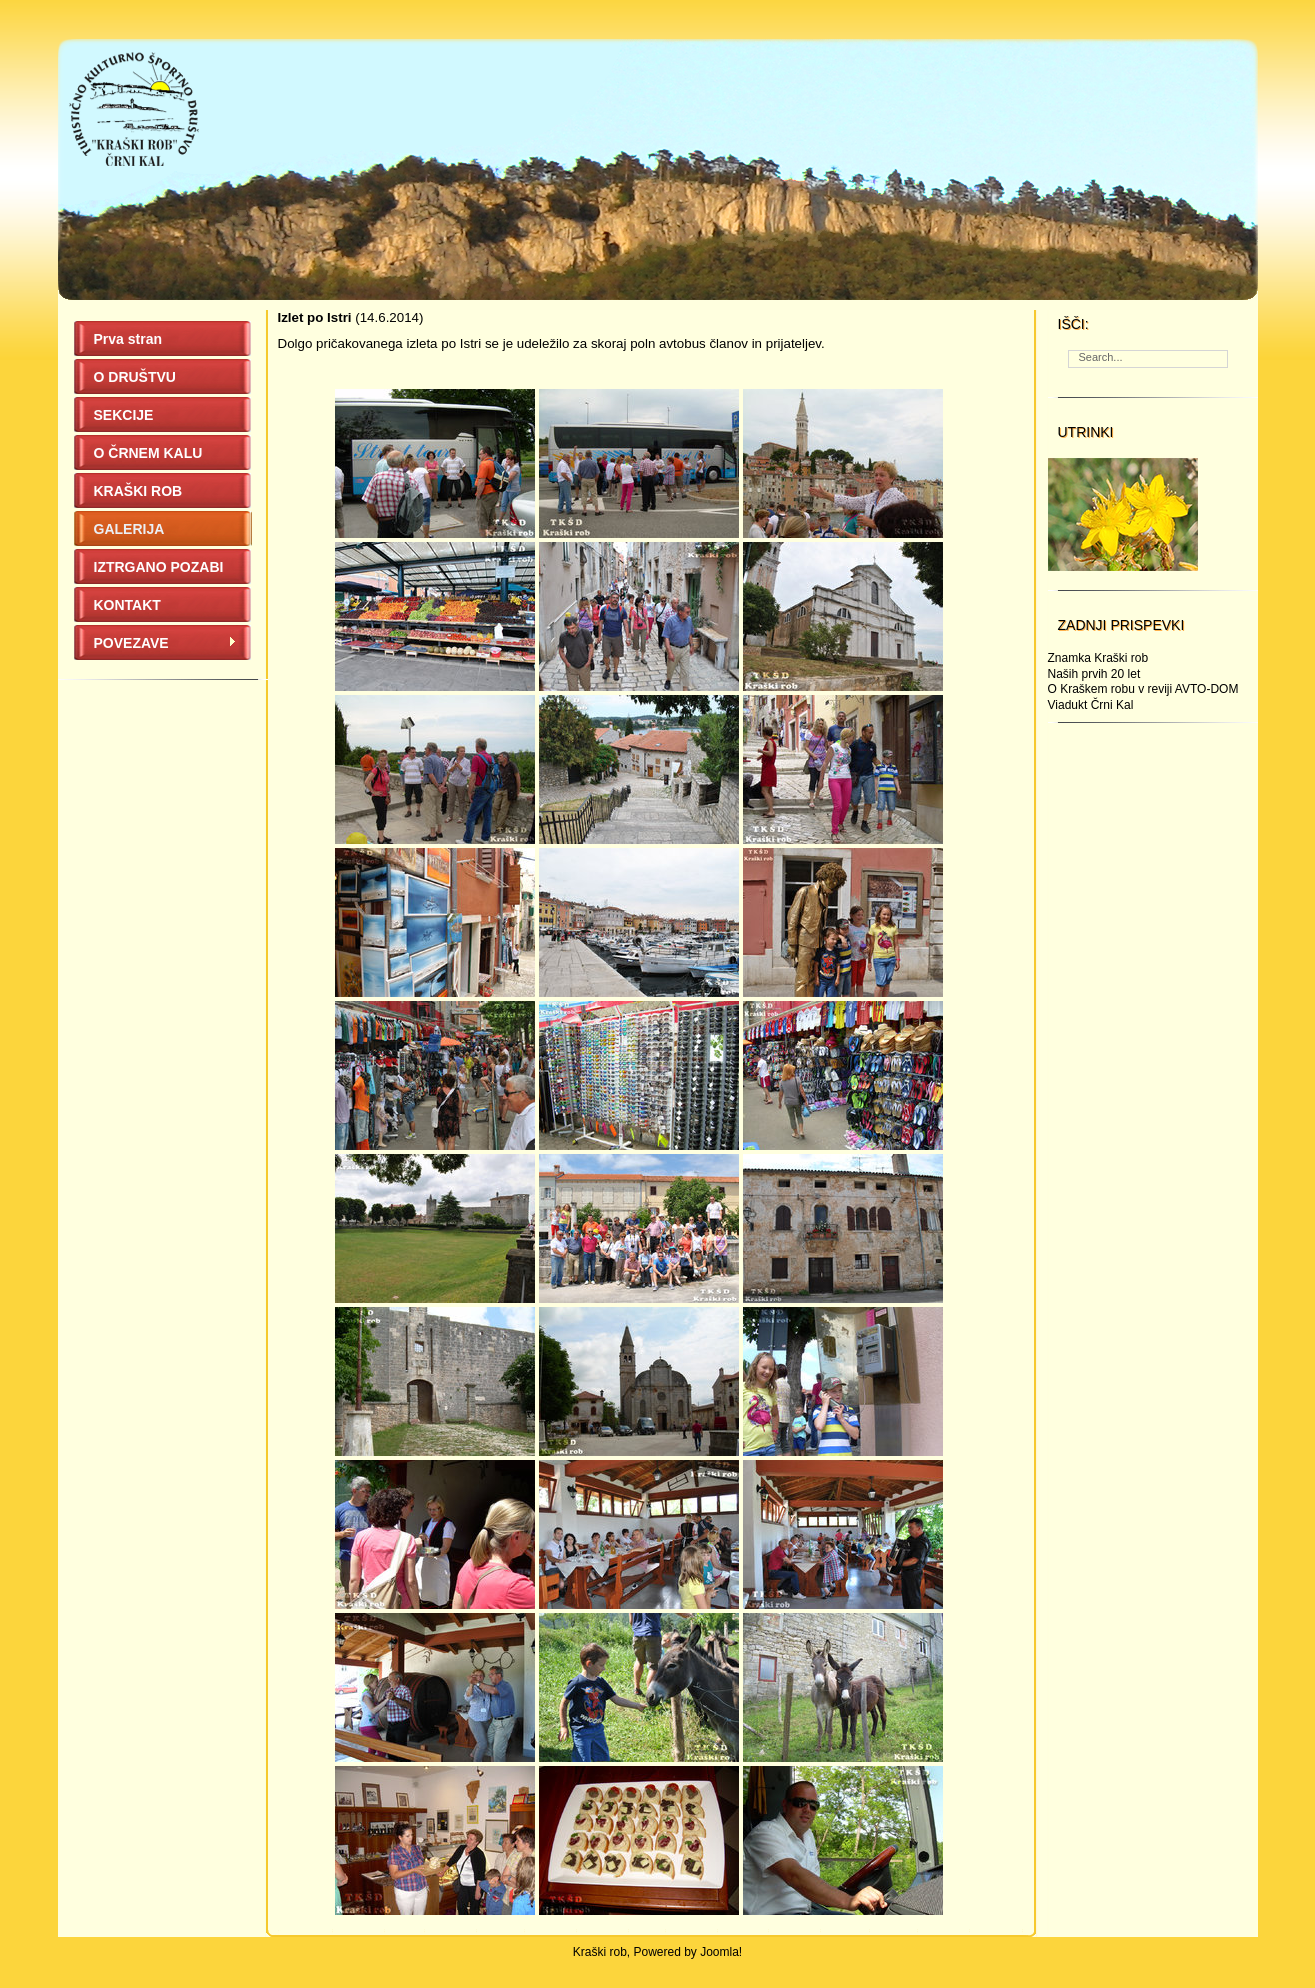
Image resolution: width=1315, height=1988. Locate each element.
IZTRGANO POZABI (159, 567)
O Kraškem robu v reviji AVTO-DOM (1143, 689)
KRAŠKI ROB (138, 491)
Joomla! (721, 1952)
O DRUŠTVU (135, 377)
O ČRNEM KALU (148, 453)
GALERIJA (129, 529)
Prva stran (128, 339)
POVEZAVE (165, 643)
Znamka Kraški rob (1098, 658)
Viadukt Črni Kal (1091, 705)
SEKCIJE (124, 415)
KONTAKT (127, 605)
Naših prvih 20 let (1094, 674)
